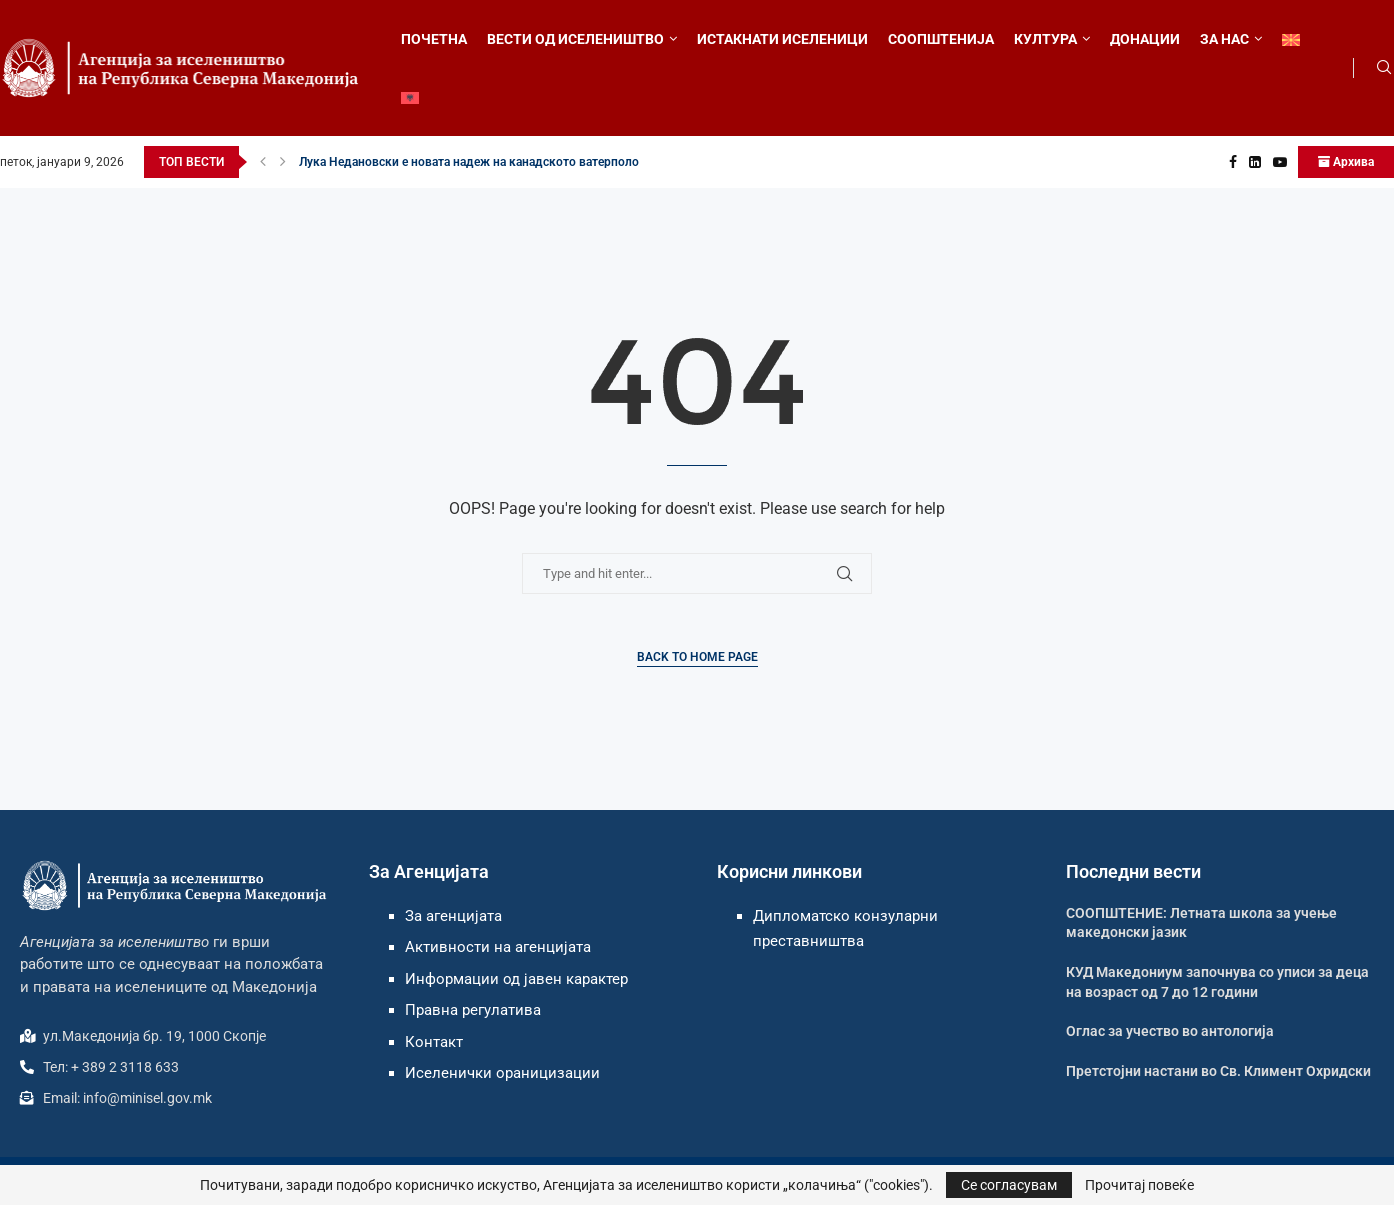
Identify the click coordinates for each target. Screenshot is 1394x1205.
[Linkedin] (1255, 162)
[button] (263, 162)
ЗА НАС (1224, 39)
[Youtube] (1280, 162)
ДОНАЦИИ (1145, 39)
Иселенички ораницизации (502, 1073)
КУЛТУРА (1045, 39)
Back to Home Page (697, 657)
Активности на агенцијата (498, 947)
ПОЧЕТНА (434, 39)
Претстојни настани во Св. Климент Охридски (1218, 1071)
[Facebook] (1233, 162)
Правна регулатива (473, 1010)
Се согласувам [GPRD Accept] (1009, 1185)
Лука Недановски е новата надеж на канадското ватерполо (469, 162)
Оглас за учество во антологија (1170, 1031)
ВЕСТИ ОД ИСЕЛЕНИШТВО (575, 39)
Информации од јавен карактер (516, 979)
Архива (1346, 162)
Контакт (434, 1042)
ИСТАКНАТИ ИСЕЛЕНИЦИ (782, 39)
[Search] (1384, 68)
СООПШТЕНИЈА (941, 39)
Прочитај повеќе (1139, 1185)
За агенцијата (453, 916)
